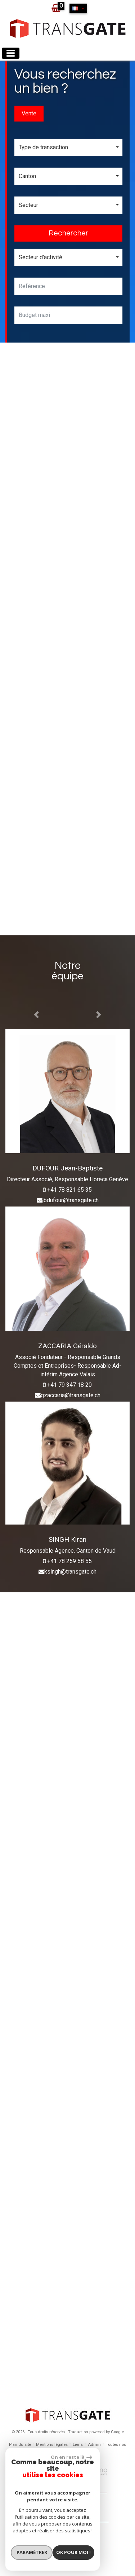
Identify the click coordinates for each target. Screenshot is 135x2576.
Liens (78, 2444)
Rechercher (68, 233)
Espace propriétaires (68, 2536)
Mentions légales (52, 2444)
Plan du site (20, 2444)
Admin (94, 2444)
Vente (29, 113)
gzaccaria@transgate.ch (70, 1395)
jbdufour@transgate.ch (70, 1200)
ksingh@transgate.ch (70, 1571)
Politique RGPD (79, 2453)
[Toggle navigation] (10, 53)
